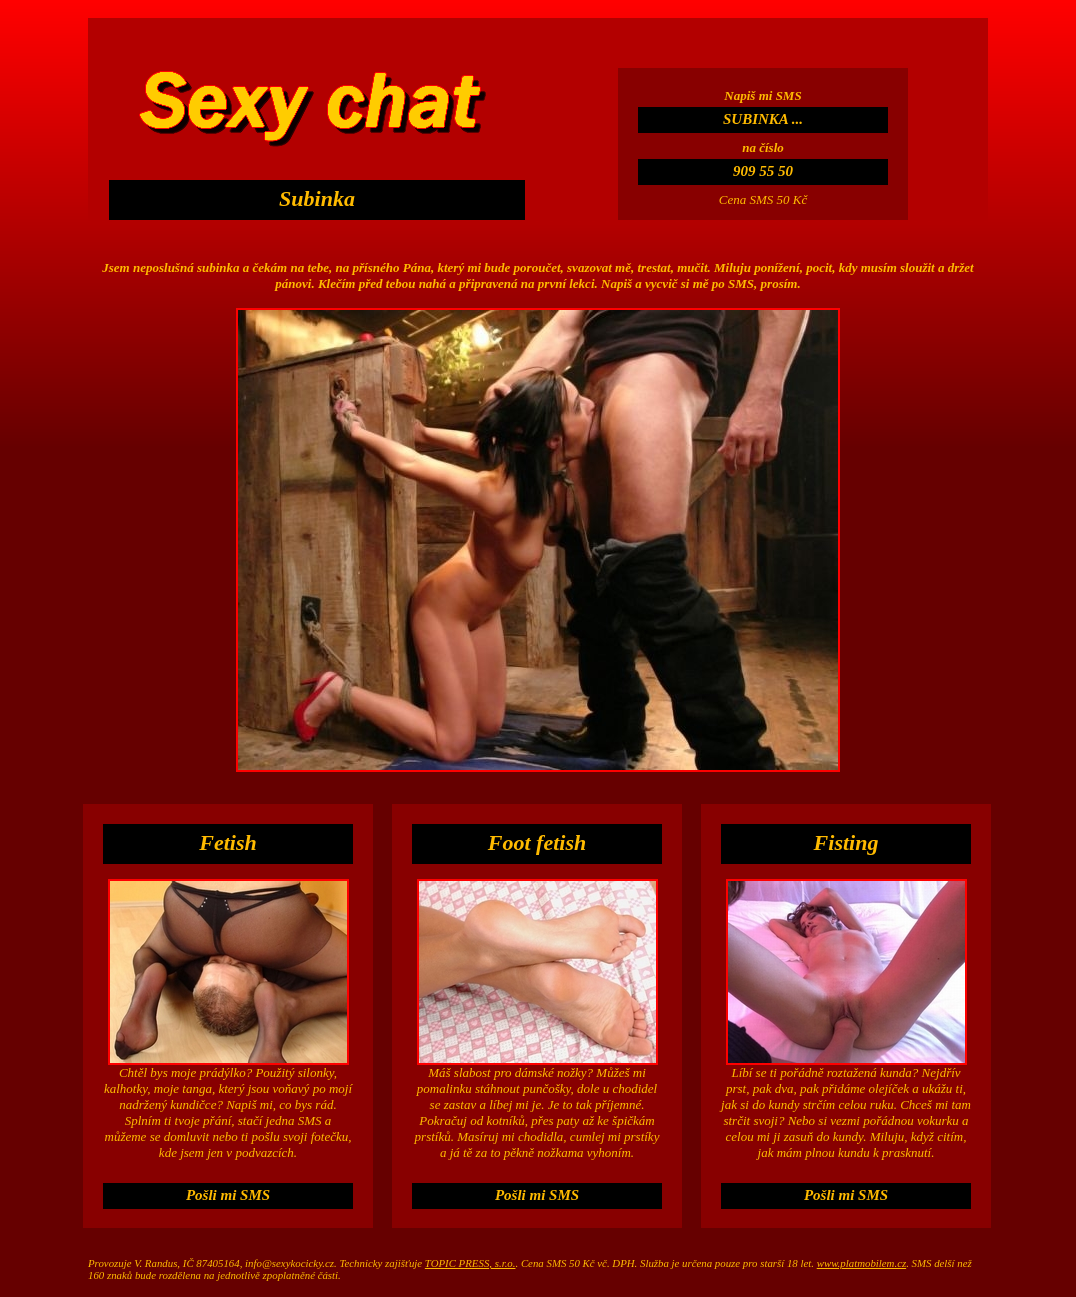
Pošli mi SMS (228, 1195)
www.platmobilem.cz (861, 1263)
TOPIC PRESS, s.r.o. (470, 1263)
